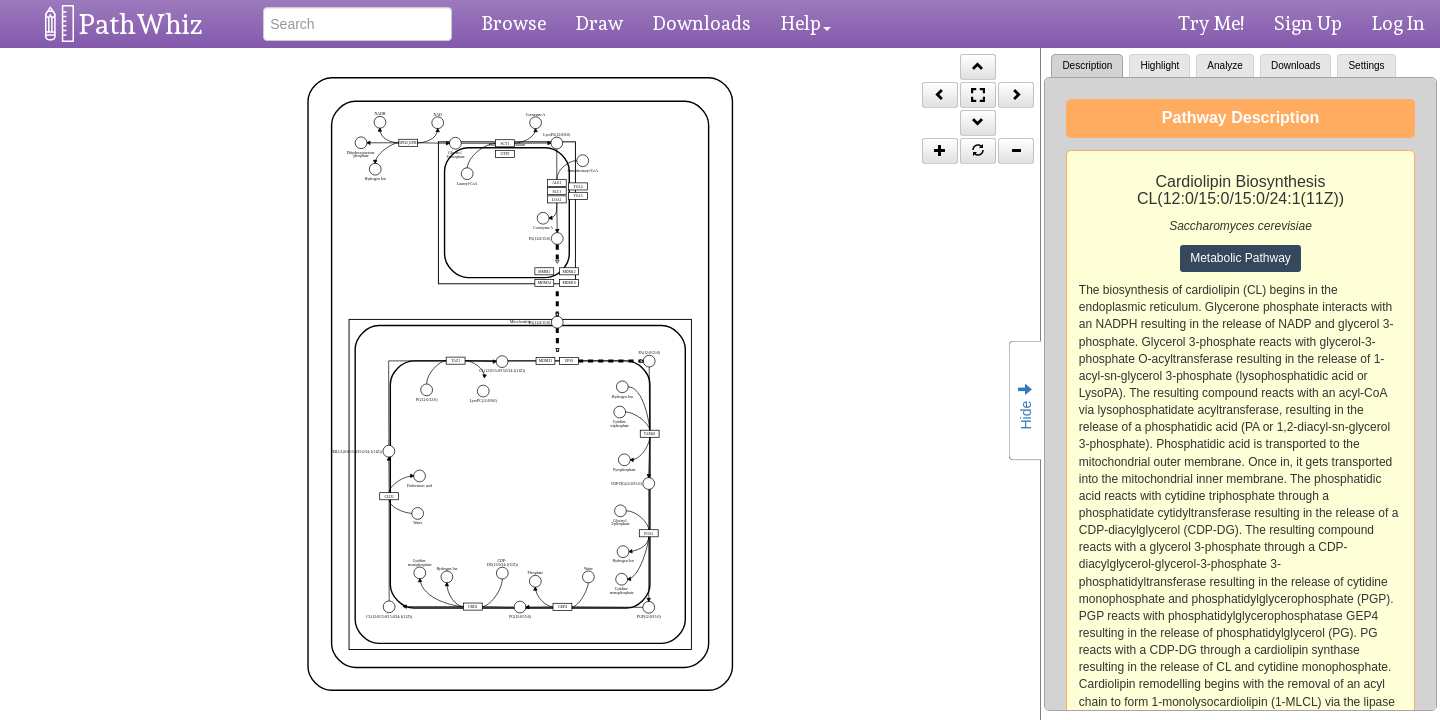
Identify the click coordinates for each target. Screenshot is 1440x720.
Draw (599, 23)
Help (806, 23)
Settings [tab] (1366, 65)
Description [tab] (1087, 65)
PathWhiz (141, 24)
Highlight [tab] (1159, 65)
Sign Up (1308, 23)
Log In (1398, 23)
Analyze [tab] (1225, 65)
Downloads (702, 23)
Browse (514, 23)
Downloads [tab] (1295, 65)
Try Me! (1211, 23)
